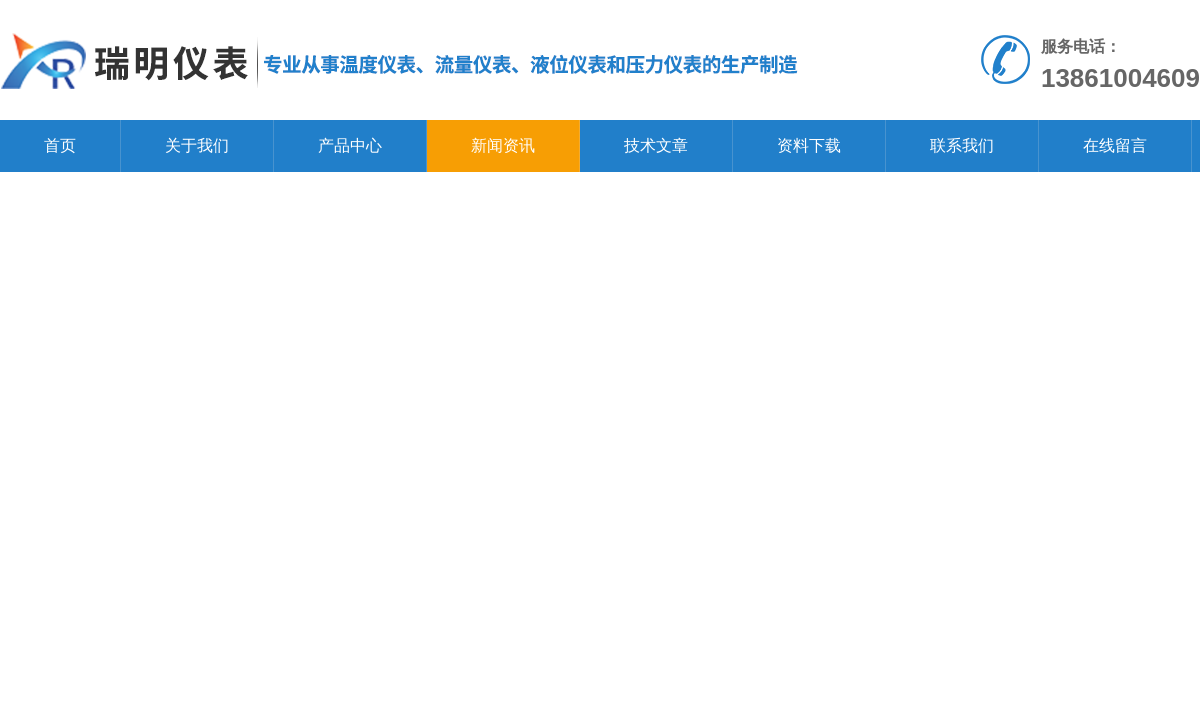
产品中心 (350, 145)
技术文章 (656, 145)
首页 (60, 145)
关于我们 (197, 145)
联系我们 (962, 145)
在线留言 (1115, 145)
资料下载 (809, 145)
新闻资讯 (503, 145)
